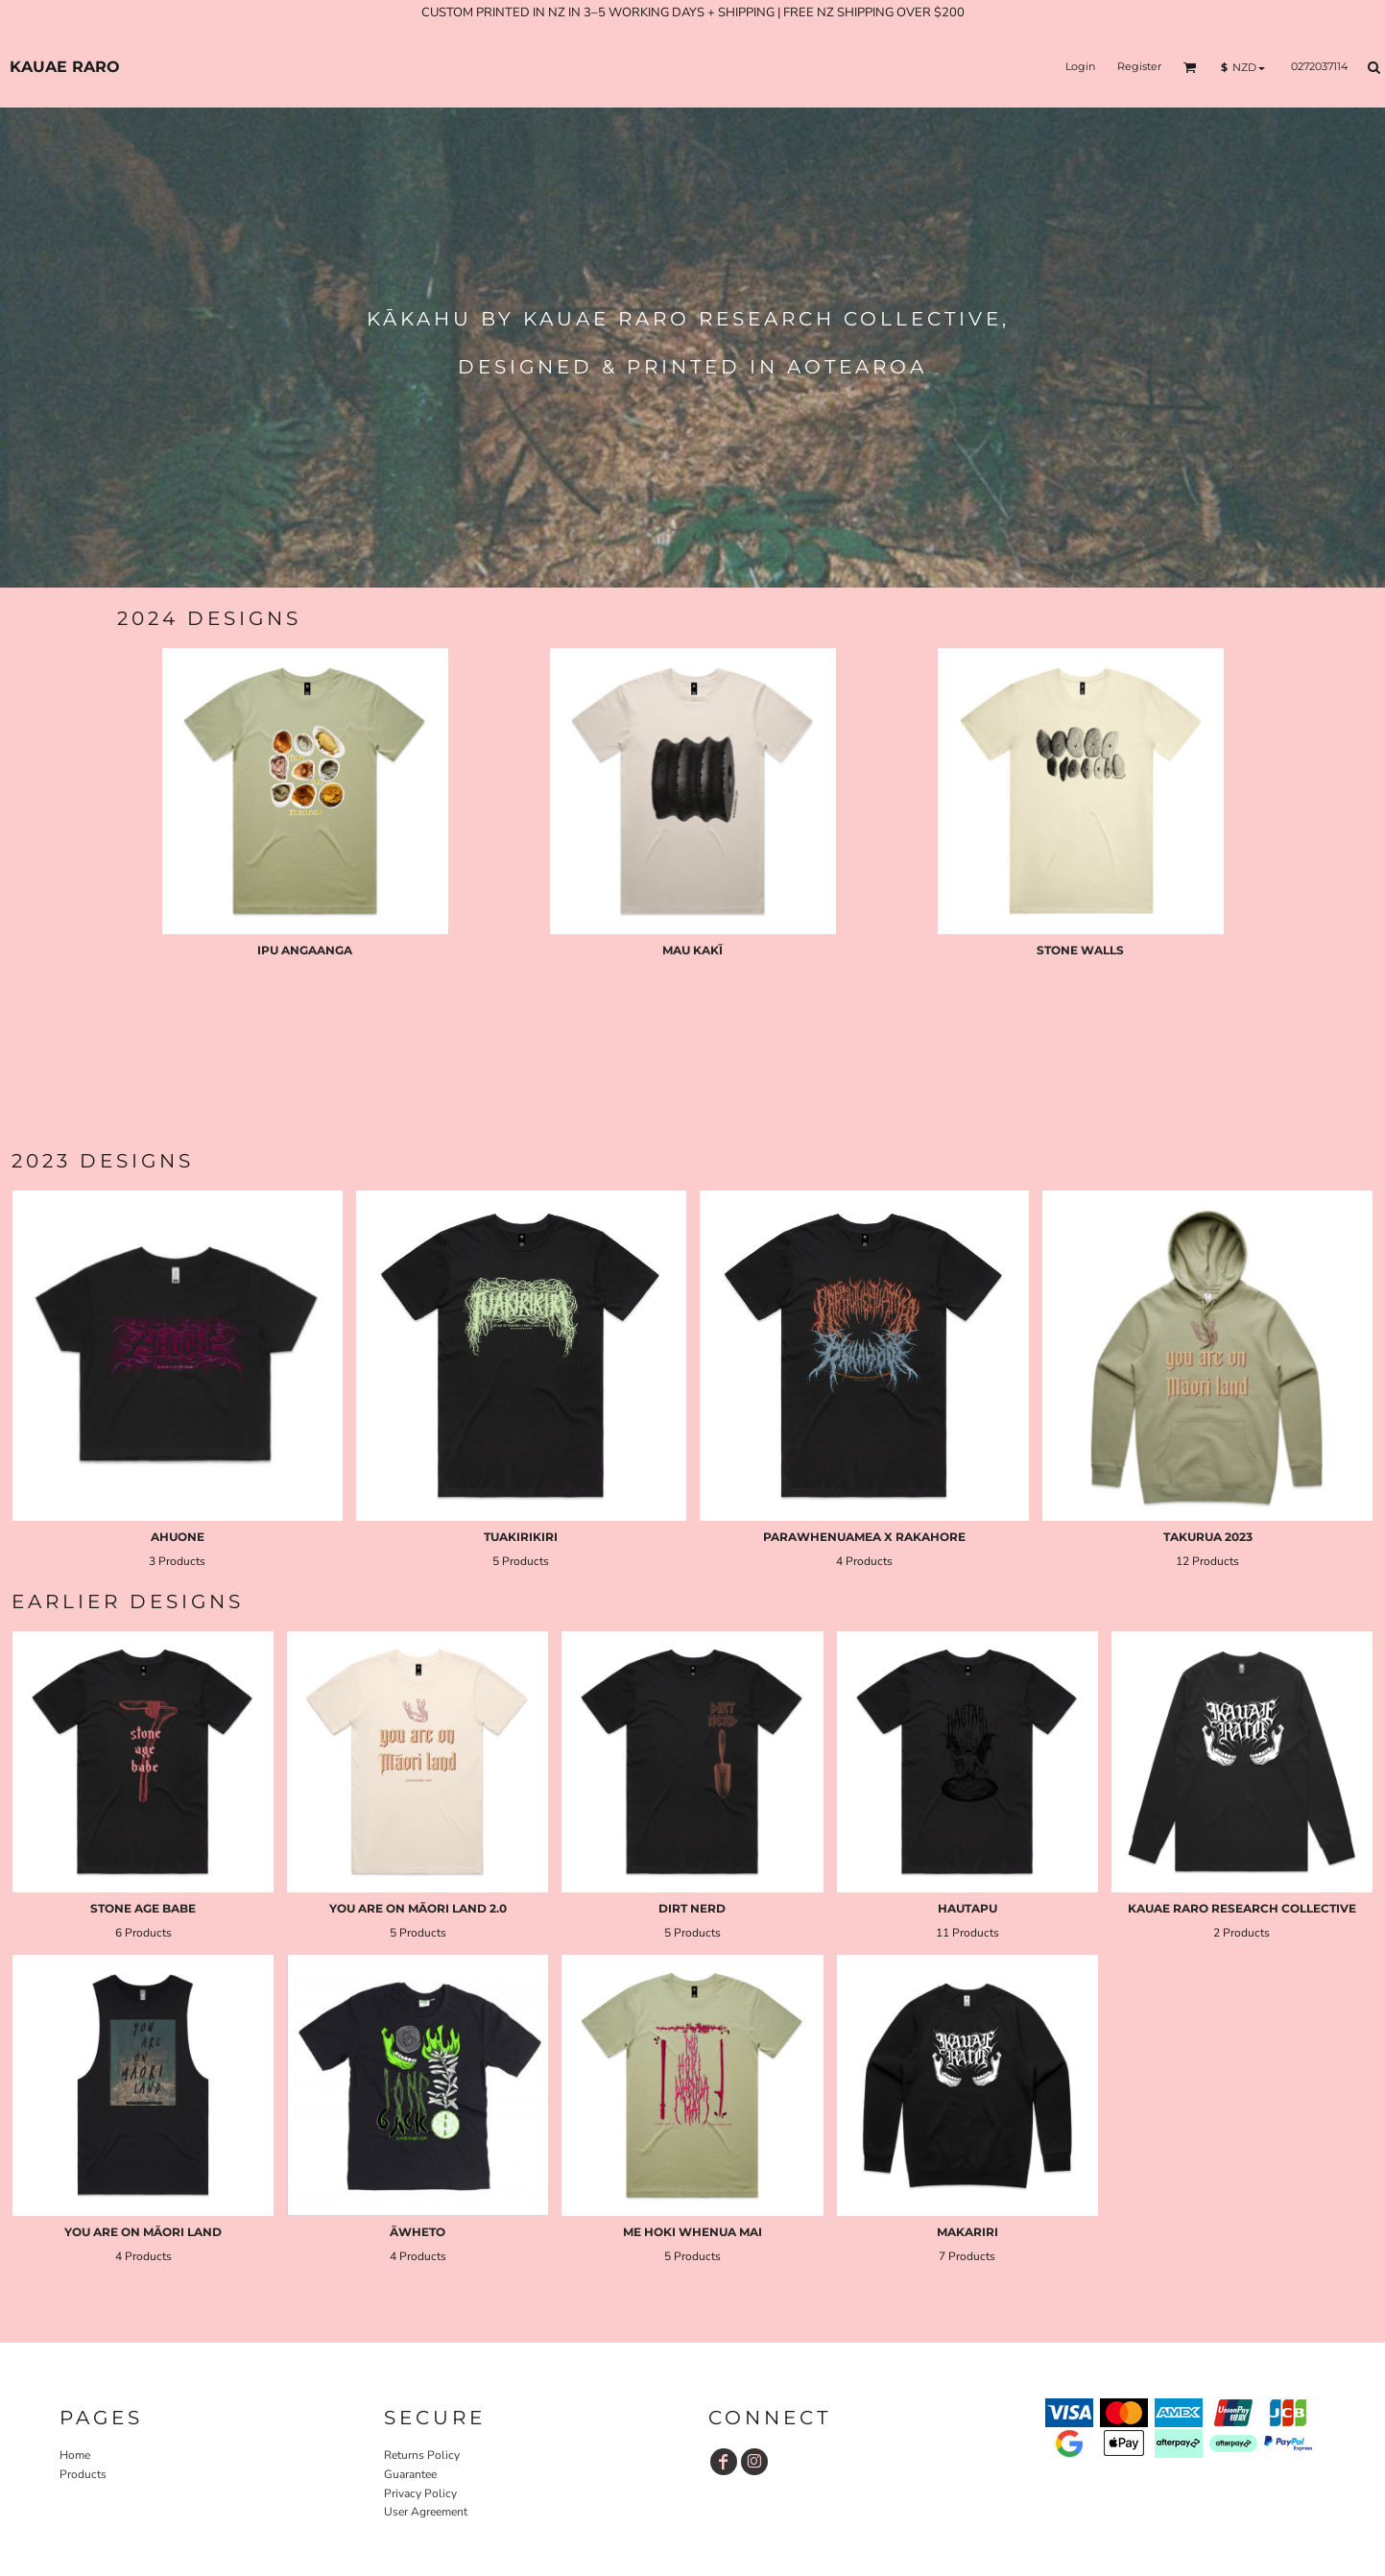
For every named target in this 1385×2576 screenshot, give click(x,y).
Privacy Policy (420, 2493)
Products (83, 2474)
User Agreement (425, 2511)
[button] (1190, 67)
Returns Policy (422, 2455)
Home (75, 2455)
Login (1080, 66)
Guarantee (410, 2474)
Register (1139, 66)
